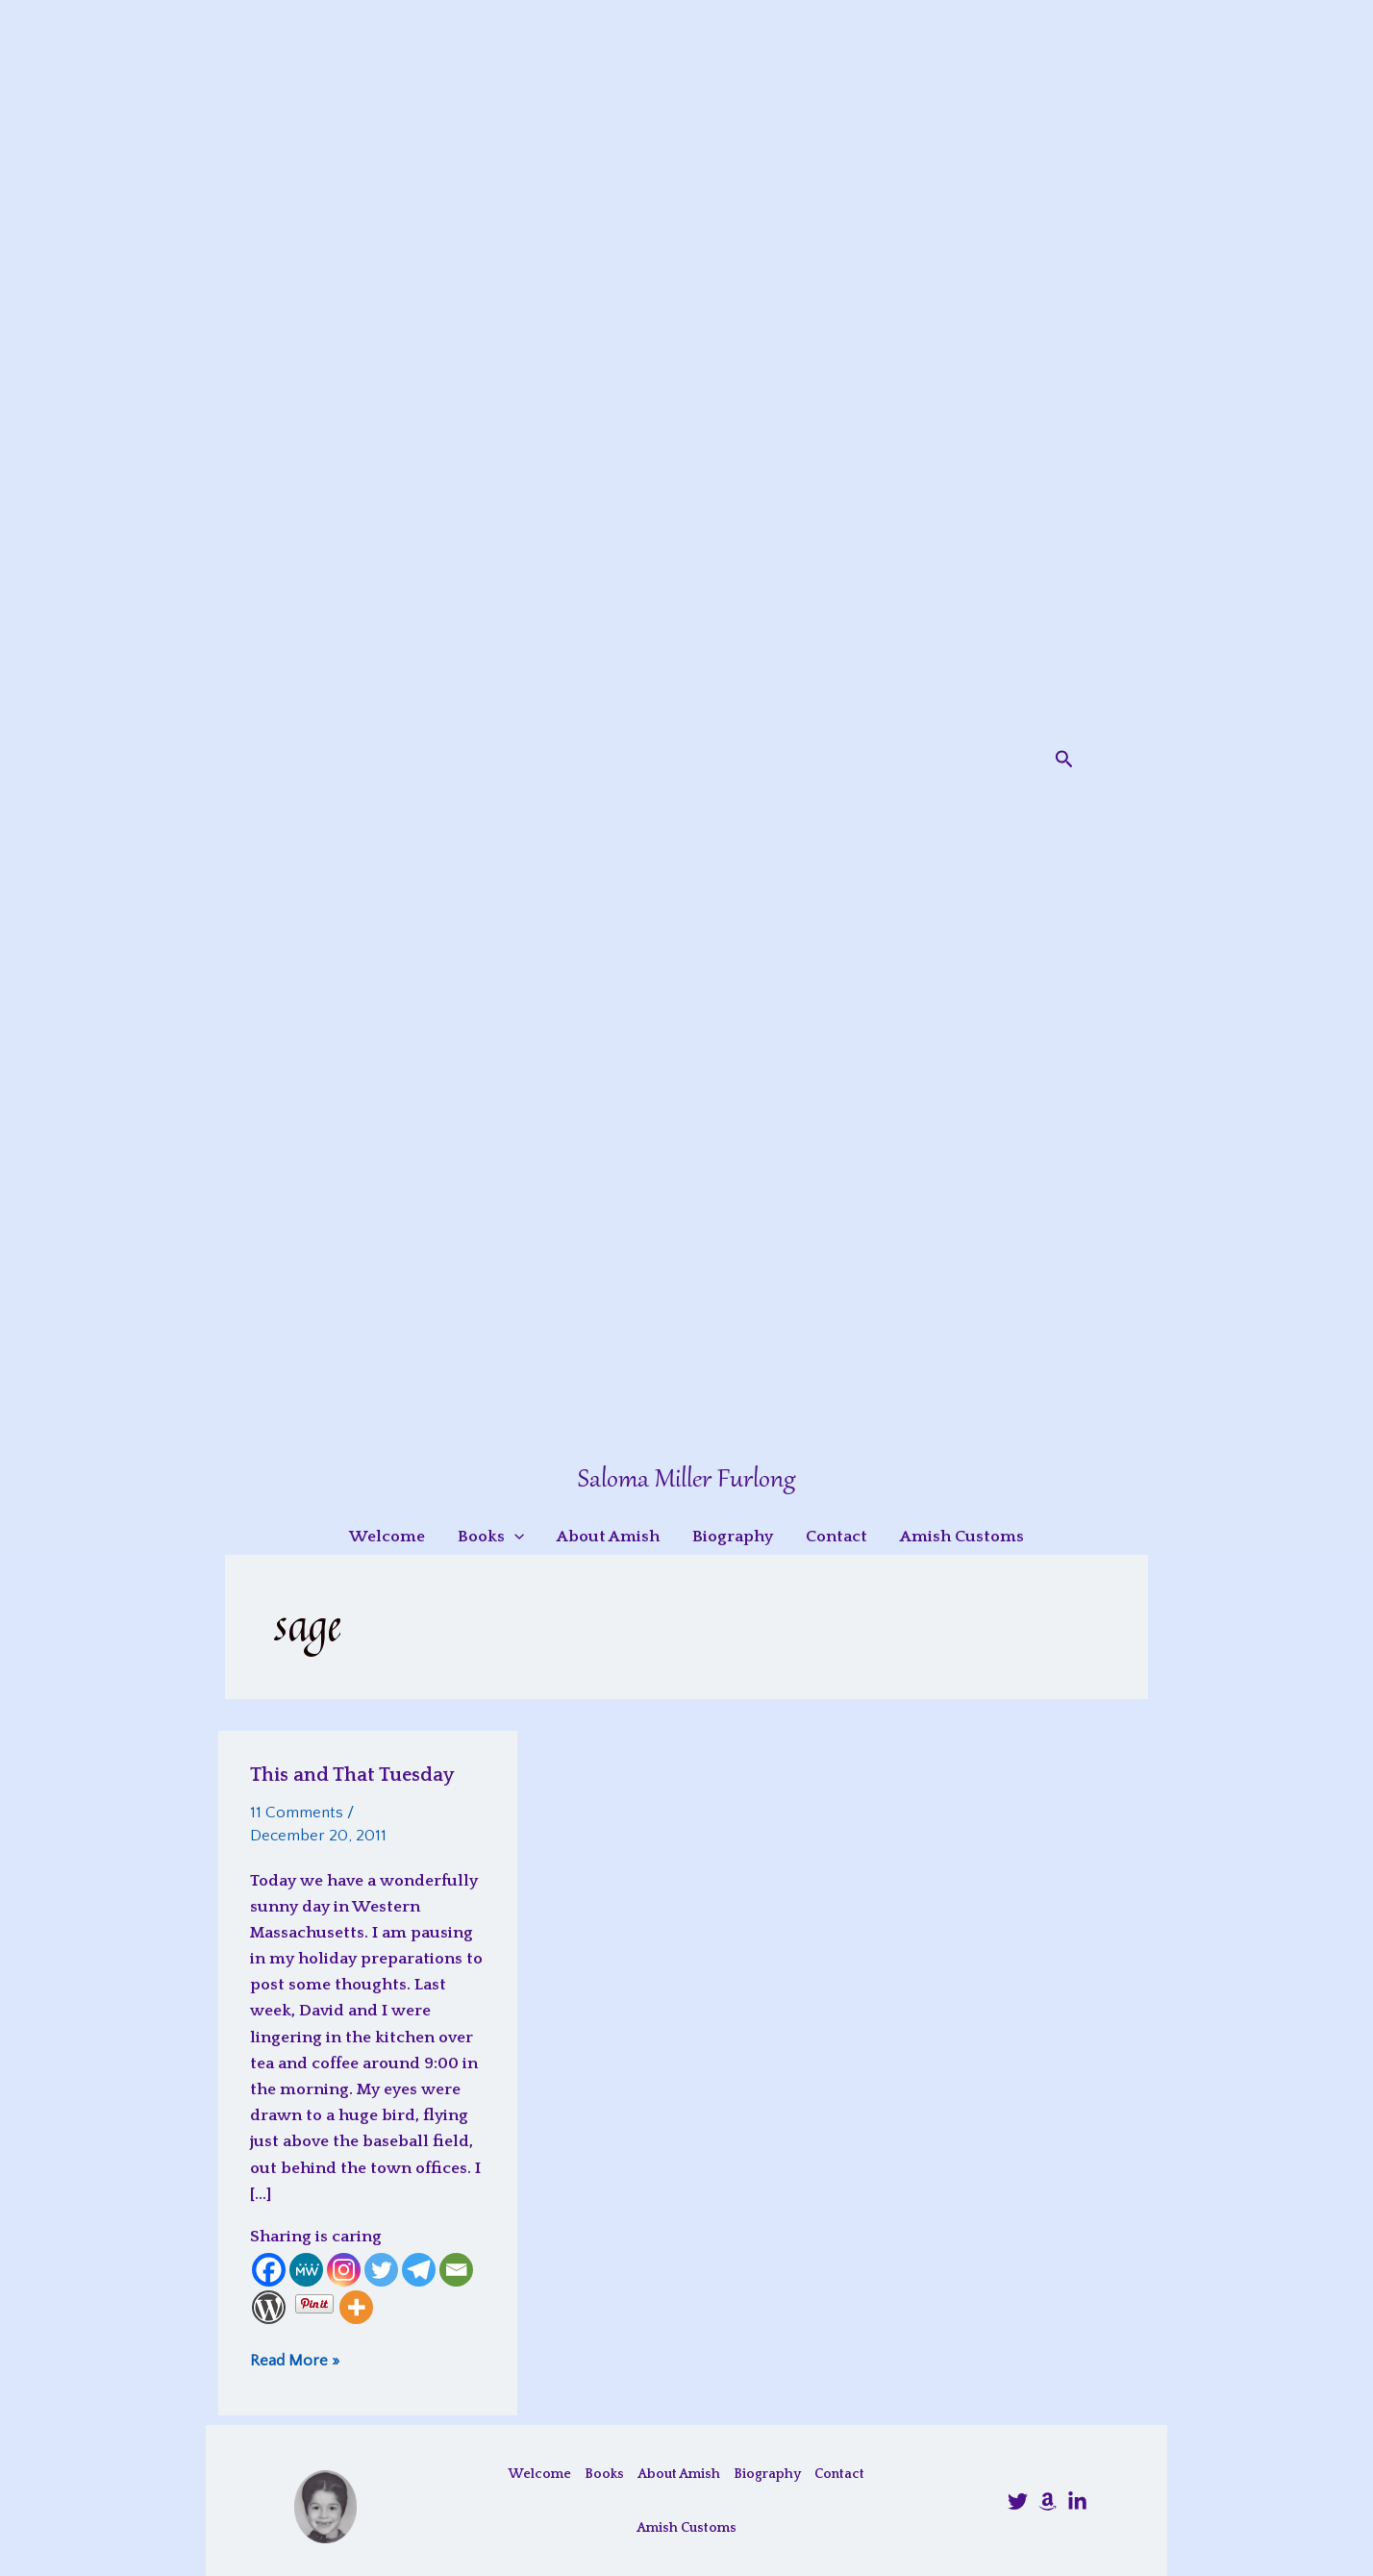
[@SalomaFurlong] (1018, 2501)
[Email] (456, 2270)
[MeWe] (306, 2270)
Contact (839, 2474)
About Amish (678, 2474)
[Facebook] (269, 2270)
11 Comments (296, 1812)
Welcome (540, 2474)
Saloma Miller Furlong (686, 1480)
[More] (356, 2307)
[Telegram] (419, 2270)
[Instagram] (344, 2270)
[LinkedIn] (1077, 2501)
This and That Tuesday (352, 1775)
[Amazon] (1047, 2501)
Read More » (294, 2360)
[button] (1064, 759)
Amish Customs (686, 2528)
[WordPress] (269, 2307)
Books (604, 2474)
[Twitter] (381, 2270)
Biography (767, 2474)
